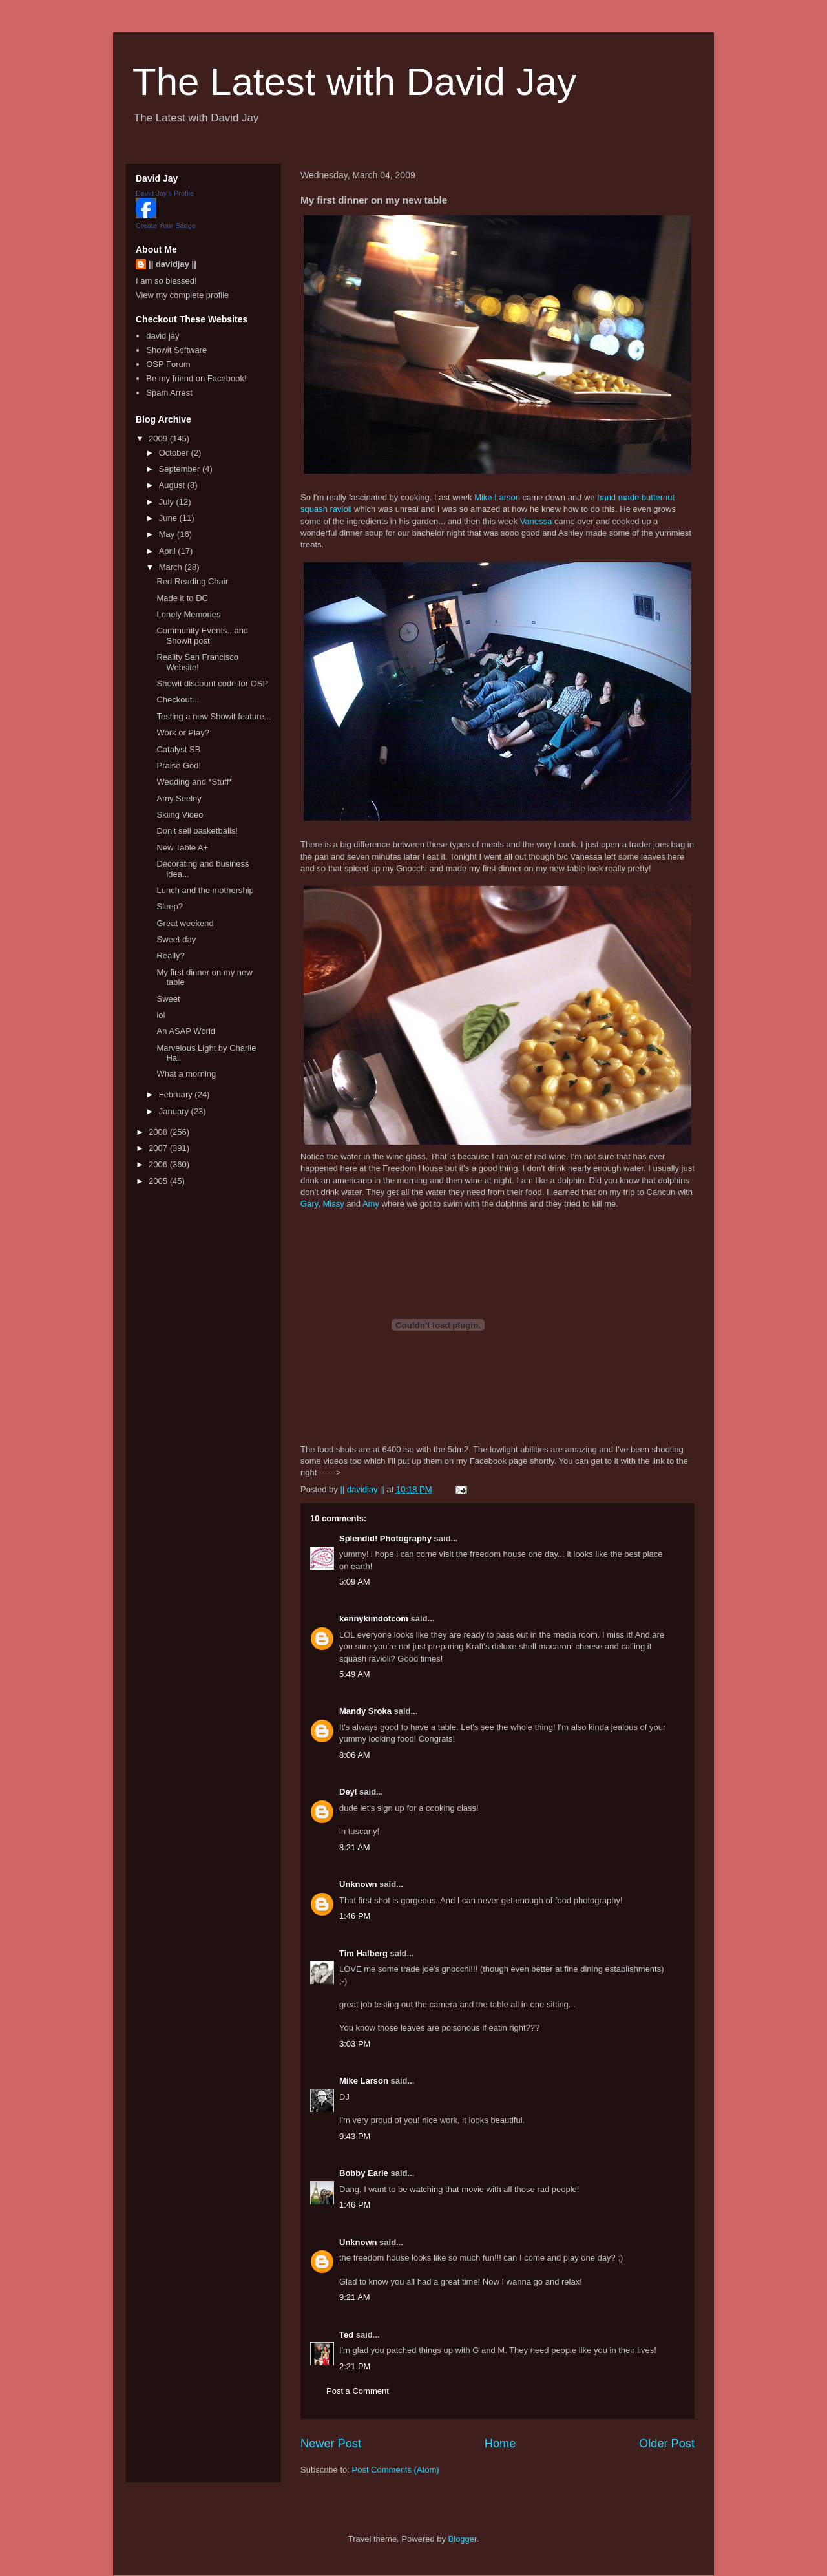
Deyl (348, 1792)
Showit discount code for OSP (212, 683)
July (167, 502)
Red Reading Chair (192, 581)
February (177, 1094)
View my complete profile (182, 295)
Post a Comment (357, 2391)
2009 (159, 438)
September (180, 469)
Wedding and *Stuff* (194, 782)
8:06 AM (354, 1755)
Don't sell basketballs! (196, 831)
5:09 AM (354, 1582)
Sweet (168, 999)
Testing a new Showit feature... (213, 716)
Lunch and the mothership (204, 890)
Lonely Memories (188, 614)
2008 (159, 1132)
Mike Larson (497, 497)
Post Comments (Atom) (395, 2470)
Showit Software (176, 350)
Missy (333, 1204)
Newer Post (330, 2443)
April (168, 551)
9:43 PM (354, 2136)
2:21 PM (354, 2366)
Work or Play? (182, 732)
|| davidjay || (172, 264)
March (172, 567)
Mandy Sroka (365, 1711)
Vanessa (536, 521)
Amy (370, 1204)
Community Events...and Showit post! (202, 636)
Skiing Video (179, 814)
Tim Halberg (363, 1953)
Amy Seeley (178, 798)
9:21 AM (354, 2297)
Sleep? (169, 906)
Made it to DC (181, 598)
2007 (159, 1148)
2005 (159, 1181)
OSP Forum (168, 364)
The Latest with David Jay (354, 81)
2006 (159, 1164)
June (169, 518)
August (173, 485)
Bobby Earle (363, 2173)
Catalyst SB (178, 749)
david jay (162, 336)
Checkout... (177, 699)
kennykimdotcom (373, 1618)
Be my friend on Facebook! (196, 378)
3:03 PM (354, 2044)
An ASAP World (185, 1031)
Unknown (358, 1884)
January (175, 1111)
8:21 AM (354, 1847)
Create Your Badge (166, 225)
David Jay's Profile (165, 193)
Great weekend (184, 923)
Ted (346, 2334)
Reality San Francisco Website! (197, 662)
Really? (170, 955)
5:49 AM (354, 1674)
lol (160, 1015)
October (175, 453)
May (168, 534)
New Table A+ (182, 847)
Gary (309, 1204)
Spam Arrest (169, 392)
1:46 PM (354, 1916)
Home (500, 2443)
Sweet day (176, 939)
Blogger (462, 2539)
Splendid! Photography (385, 1538)
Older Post (667, 2443)
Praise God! (178, 765)
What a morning (186, 1074)
